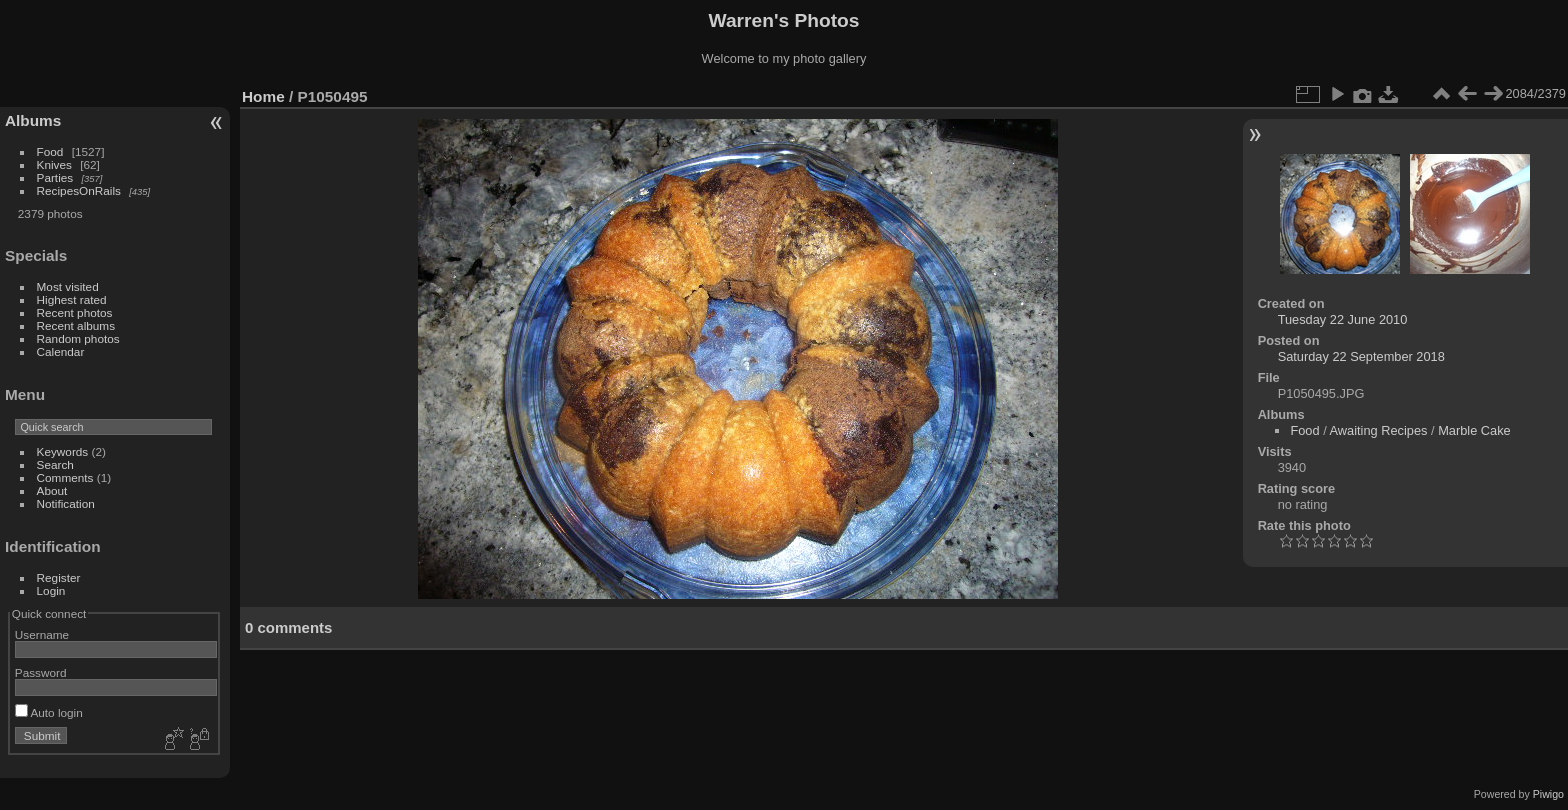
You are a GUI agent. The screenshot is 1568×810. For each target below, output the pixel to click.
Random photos (78, 338)
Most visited (68, 286)
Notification (66, 503)
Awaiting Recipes (1379, 430)
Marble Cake (1474, 430)
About (52, 490)
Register (59, 577)
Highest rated (72, 299)
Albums (33, 120)
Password (41, 672)
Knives (54, 164)
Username (42, 634)
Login (51, 590)
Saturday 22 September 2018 (1361, 356)
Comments (65, 477)
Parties (55, 177)
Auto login (49, 712)
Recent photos (75, 312)
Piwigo (1548, 794)
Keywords (63, 451)
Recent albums (76, 325)
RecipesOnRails (79, 190)
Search (55, 464)
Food (50, 151)
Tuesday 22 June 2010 (1343, 319)
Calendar (61, 351)
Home (263, 96)
